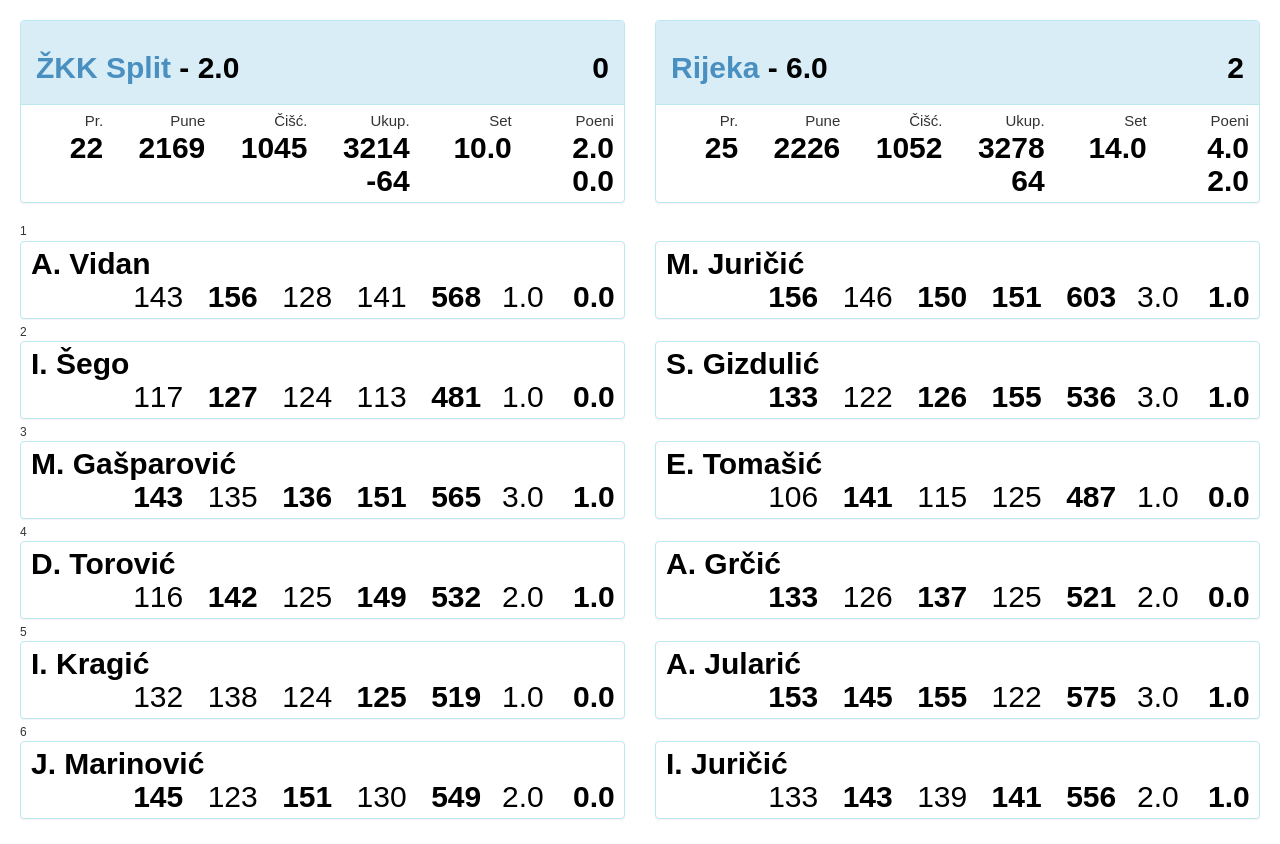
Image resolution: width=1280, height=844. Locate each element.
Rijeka (715, 67)
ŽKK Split (103, 67)
